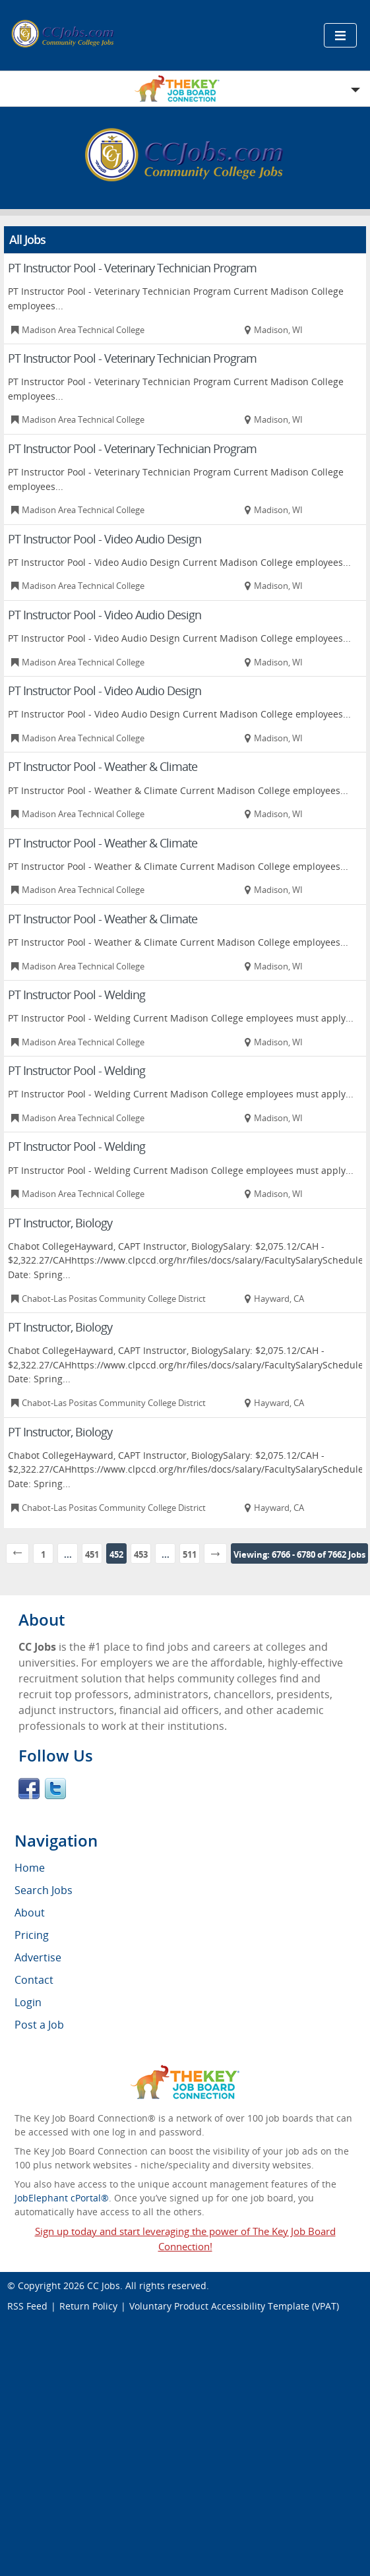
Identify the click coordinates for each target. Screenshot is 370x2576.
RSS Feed (27, 2306)
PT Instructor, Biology (60, 1223)
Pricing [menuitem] (32, 1935)
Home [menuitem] (30, 1867)
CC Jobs (103, 2285)
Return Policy (88, 2306)
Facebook (29, 1788)
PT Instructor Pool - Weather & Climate (102, 766)
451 (92, 1554)
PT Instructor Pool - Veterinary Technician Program (132, 268)
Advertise (38, 1957)
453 (141, 1554)
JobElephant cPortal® (62, 2198)
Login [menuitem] (28, 2002)
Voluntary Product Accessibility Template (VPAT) (234, 2306)
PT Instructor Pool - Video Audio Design (104, 539)
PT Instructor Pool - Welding (76, 994)
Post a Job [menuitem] (39, 2024)
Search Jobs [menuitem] (44, 1890)
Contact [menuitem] (34, 1980)
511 (190, 1554)
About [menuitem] (30, 1912)
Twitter (55, 1788)
